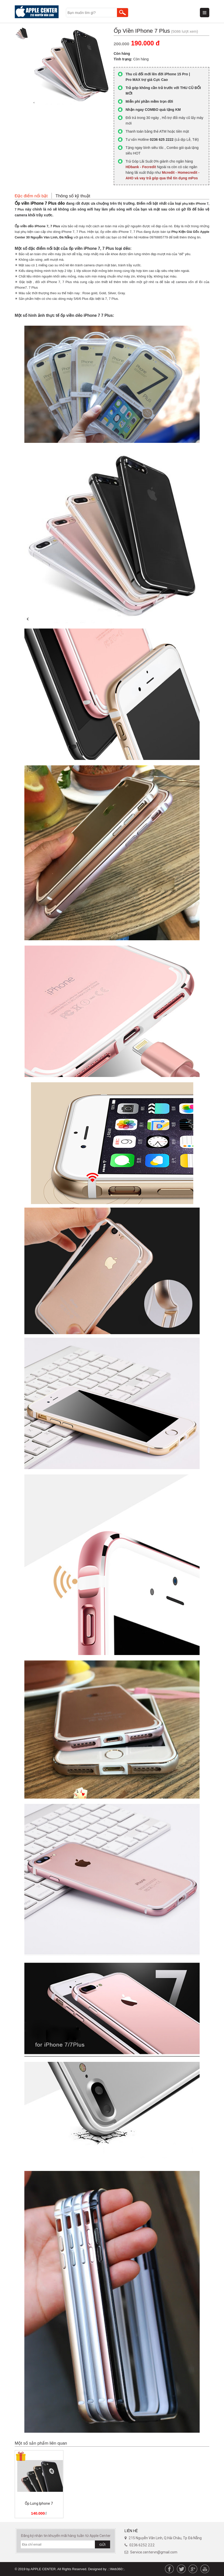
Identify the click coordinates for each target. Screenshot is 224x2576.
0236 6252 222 (142, 2545)
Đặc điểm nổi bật (31, 196)
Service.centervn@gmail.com (153, 2552)
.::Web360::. (116, 2569)
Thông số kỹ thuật (73, 196)
